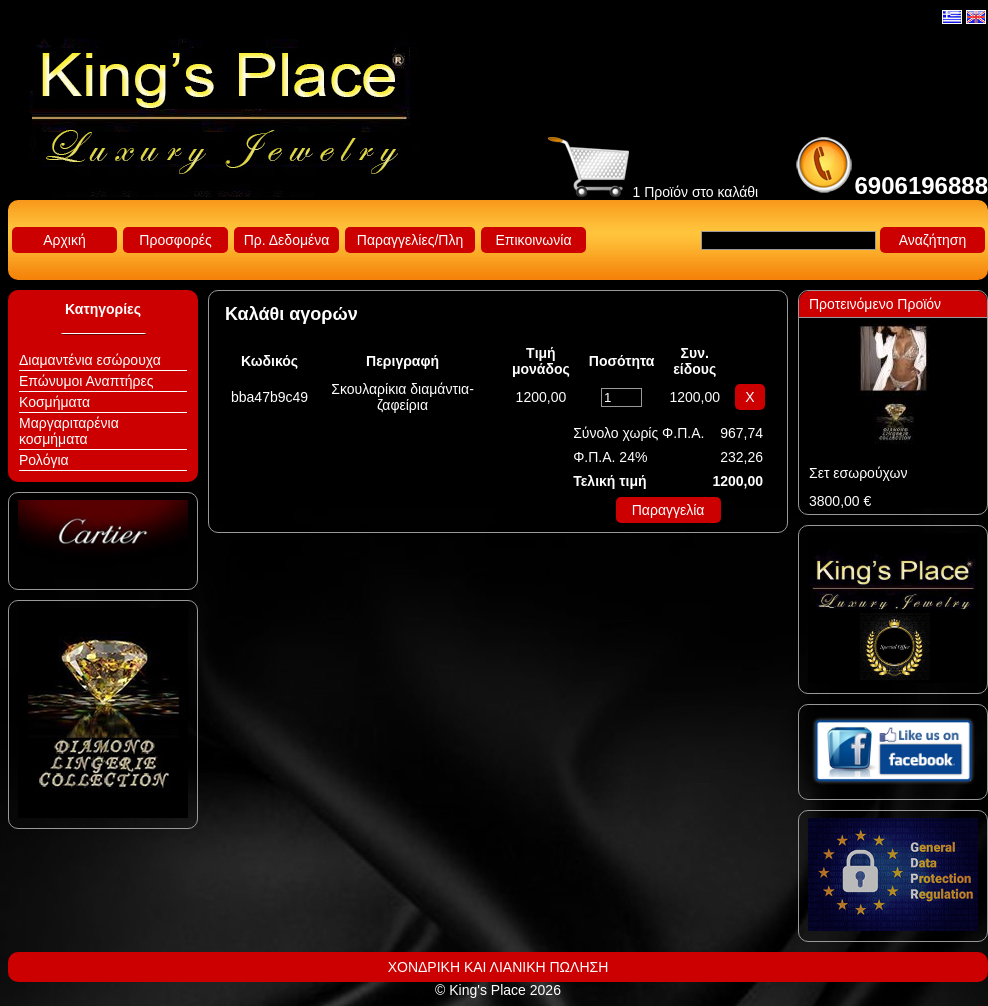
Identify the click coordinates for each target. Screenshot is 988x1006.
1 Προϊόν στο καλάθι (653, 192)
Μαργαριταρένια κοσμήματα (69, 431)
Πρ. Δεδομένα (287, 240)
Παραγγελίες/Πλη (410, 240)
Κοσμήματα (54, 402)
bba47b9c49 (269, 397)
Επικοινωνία (534, 240)
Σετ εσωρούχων (858, 473)
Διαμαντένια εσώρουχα (90, 360)
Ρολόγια (44, 460)
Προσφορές (175, 240)
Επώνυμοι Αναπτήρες (86, 381)
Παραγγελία (668, 510)
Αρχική (64, 240)
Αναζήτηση (933, 240)
